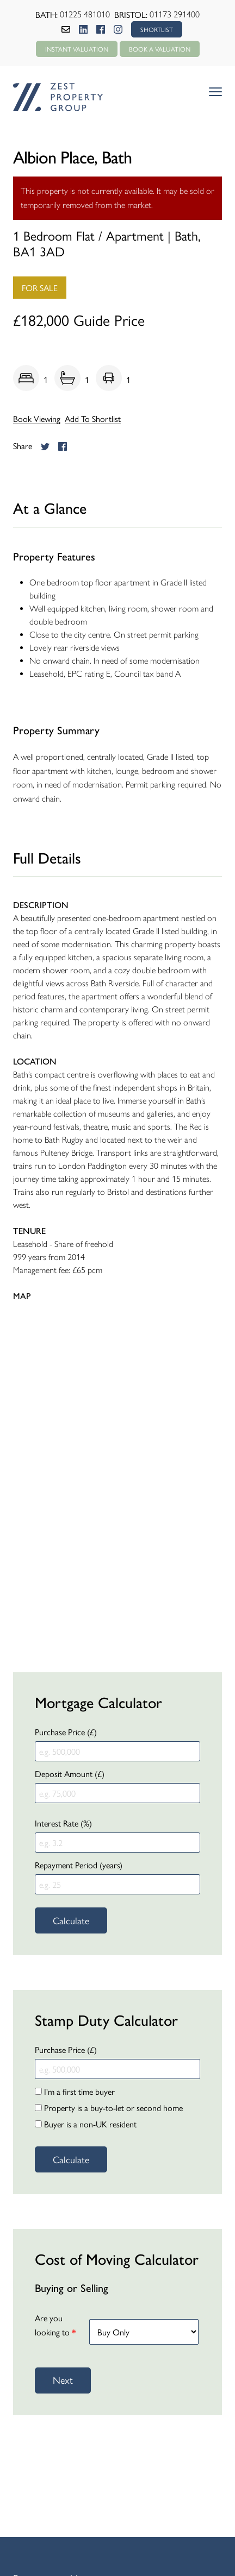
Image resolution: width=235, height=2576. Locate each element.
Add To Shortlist (93, 418)
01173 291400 (175, 14)
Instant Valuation (76, 49)
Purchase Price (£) (66, 1731)
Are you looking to (55, 2325)
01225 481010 (85, 14)
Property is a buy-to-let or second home (109, 2107)
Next (63, 2379)
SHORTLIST (156, 29)
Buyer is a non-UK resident (86, 2124)
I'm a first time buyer (75, 2091)
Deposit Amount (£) (69, 1773)
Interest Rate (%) (63, 1823)
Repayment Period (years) (78, 1865)
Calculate (71, 1920)
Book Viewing (36, 418)
